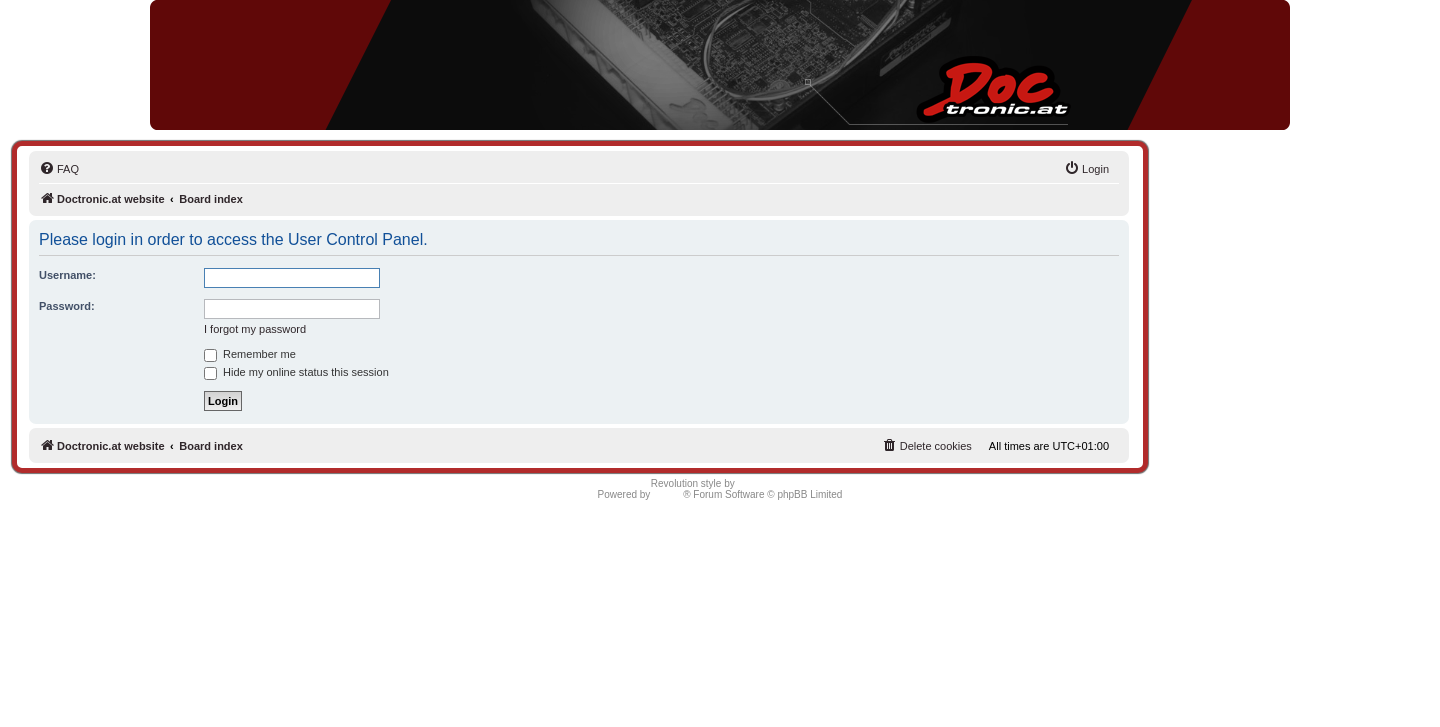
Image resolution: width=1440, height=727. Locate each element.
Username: (67, 275)
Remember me (250, 354)
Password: (67, 306)
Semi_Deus (764, 483)
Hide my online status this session (296, 372)
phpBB (668, 494)
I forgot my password (255, 329)
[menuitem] (59, 169)
